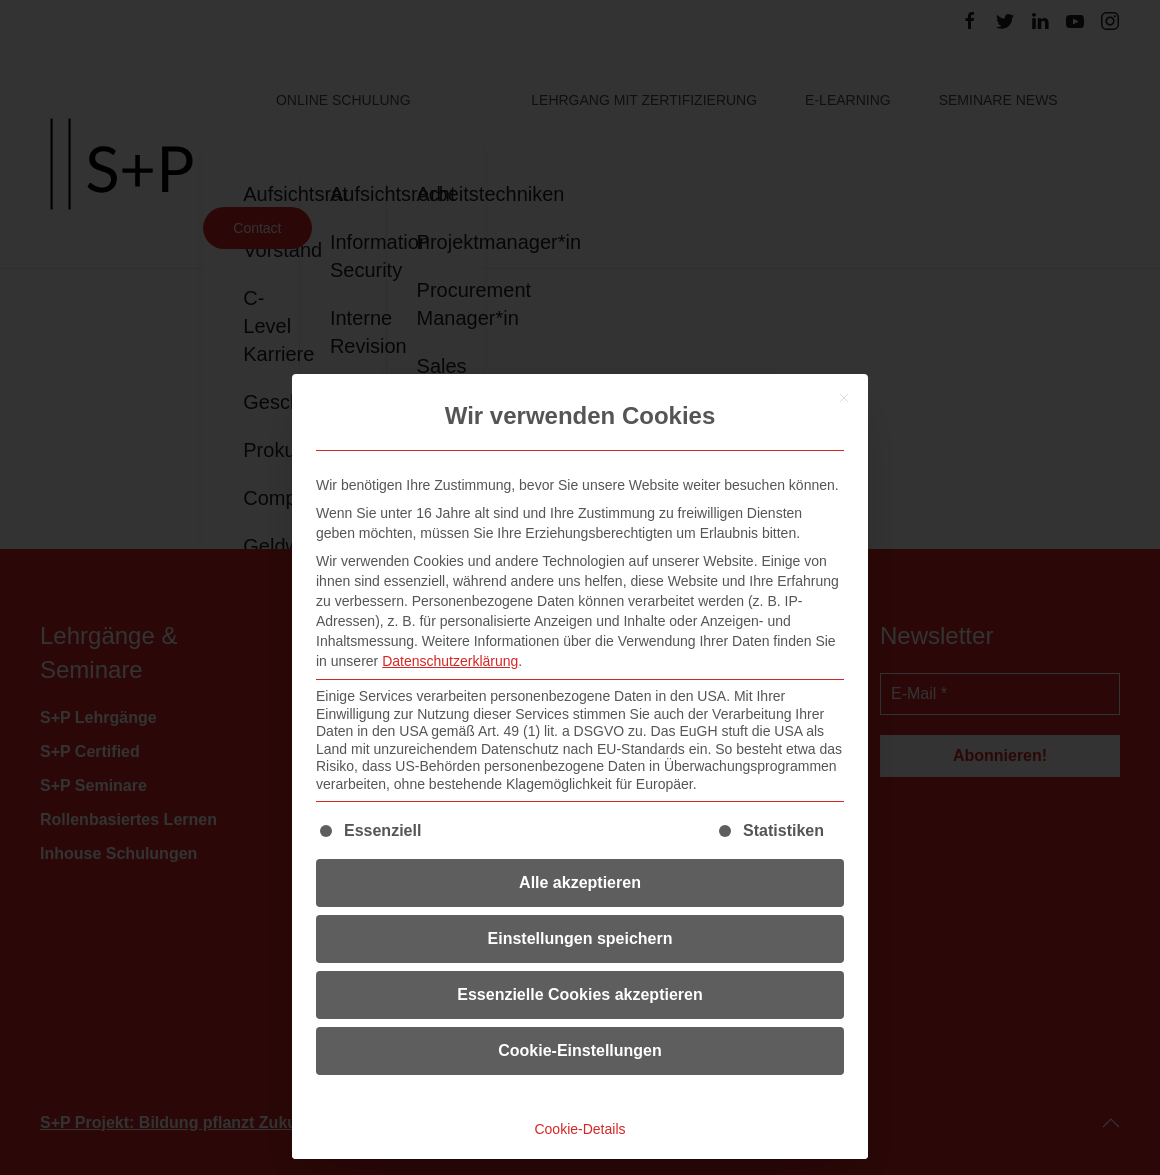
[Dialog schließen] (844, 398)
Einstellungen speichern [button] (580, 938)
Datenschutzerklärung (450, 661)
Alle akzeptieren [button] (580, 882)
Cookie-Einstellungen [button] (580, 1050)
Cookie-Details (579, 1129)
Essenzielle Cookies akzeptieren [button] (579, 994)
